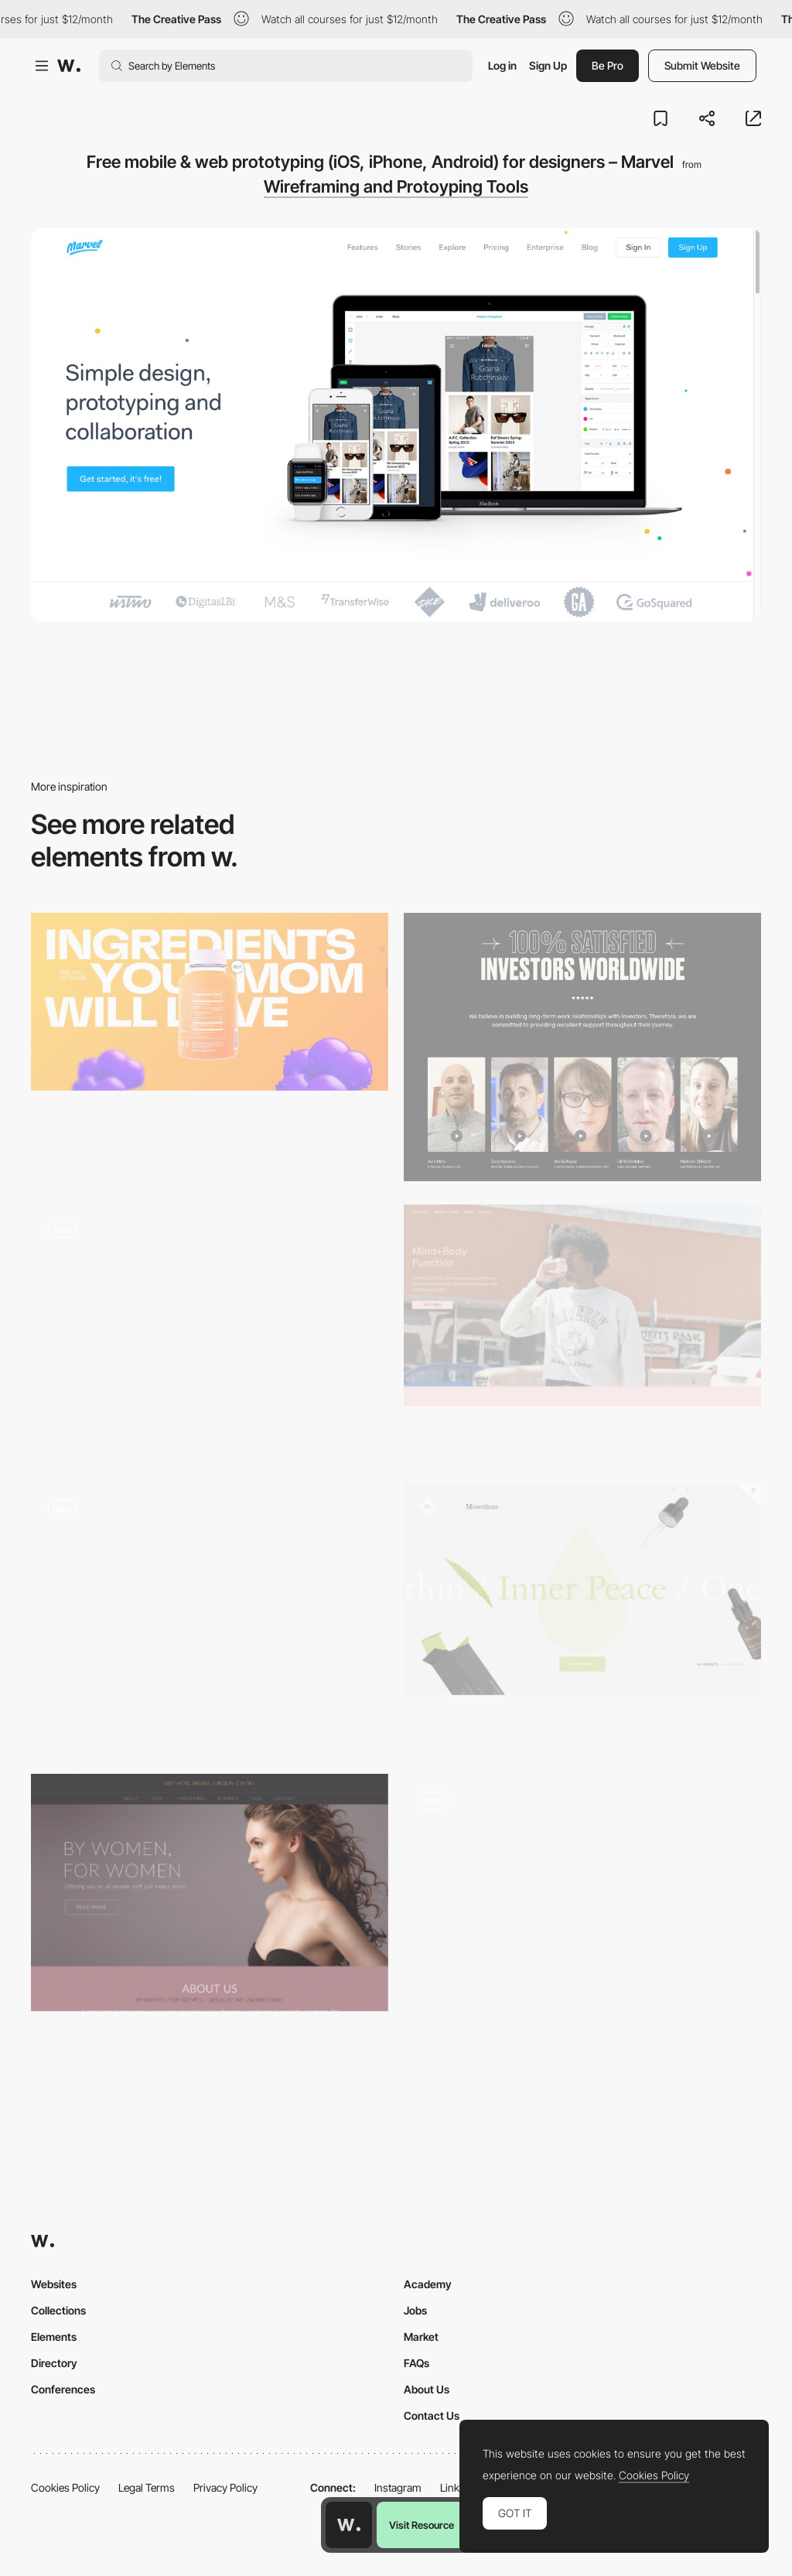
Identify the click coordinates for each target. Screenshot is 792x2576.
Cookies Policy (65, 2487)
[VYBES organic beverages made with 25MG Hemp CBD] (582, 1305)
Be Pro (607, 65)
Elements (54, 2336)
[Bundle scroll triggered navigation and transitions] (582, 1901)
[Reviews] (582, 1047)
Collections (58, 2310)
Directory (54, 2362)
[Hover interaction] (209, 1617)
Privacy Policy (225, 2487)
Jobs (415, 2310)
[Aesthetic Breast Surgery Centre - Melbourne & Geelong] (209, 1892)
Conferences (63, 2389)
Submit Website (702, 65)
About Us (426, 2389)
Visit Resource (421, 2525)
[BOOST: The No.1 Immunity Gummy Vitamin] (209, 1002)
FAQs (416, 2362)
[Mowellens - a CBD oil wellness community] (582, 1589)
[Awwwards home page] (349, 2525)
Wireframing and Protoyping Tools (396, 186)
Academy (428, 2284)
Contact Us (431, 2415)
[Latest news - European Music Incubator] (209, 1332)
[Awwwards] (68, 66)
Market (421, 2336)
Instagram (398, 2487)
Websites (54, 2284)
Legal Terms (146, 2487)
